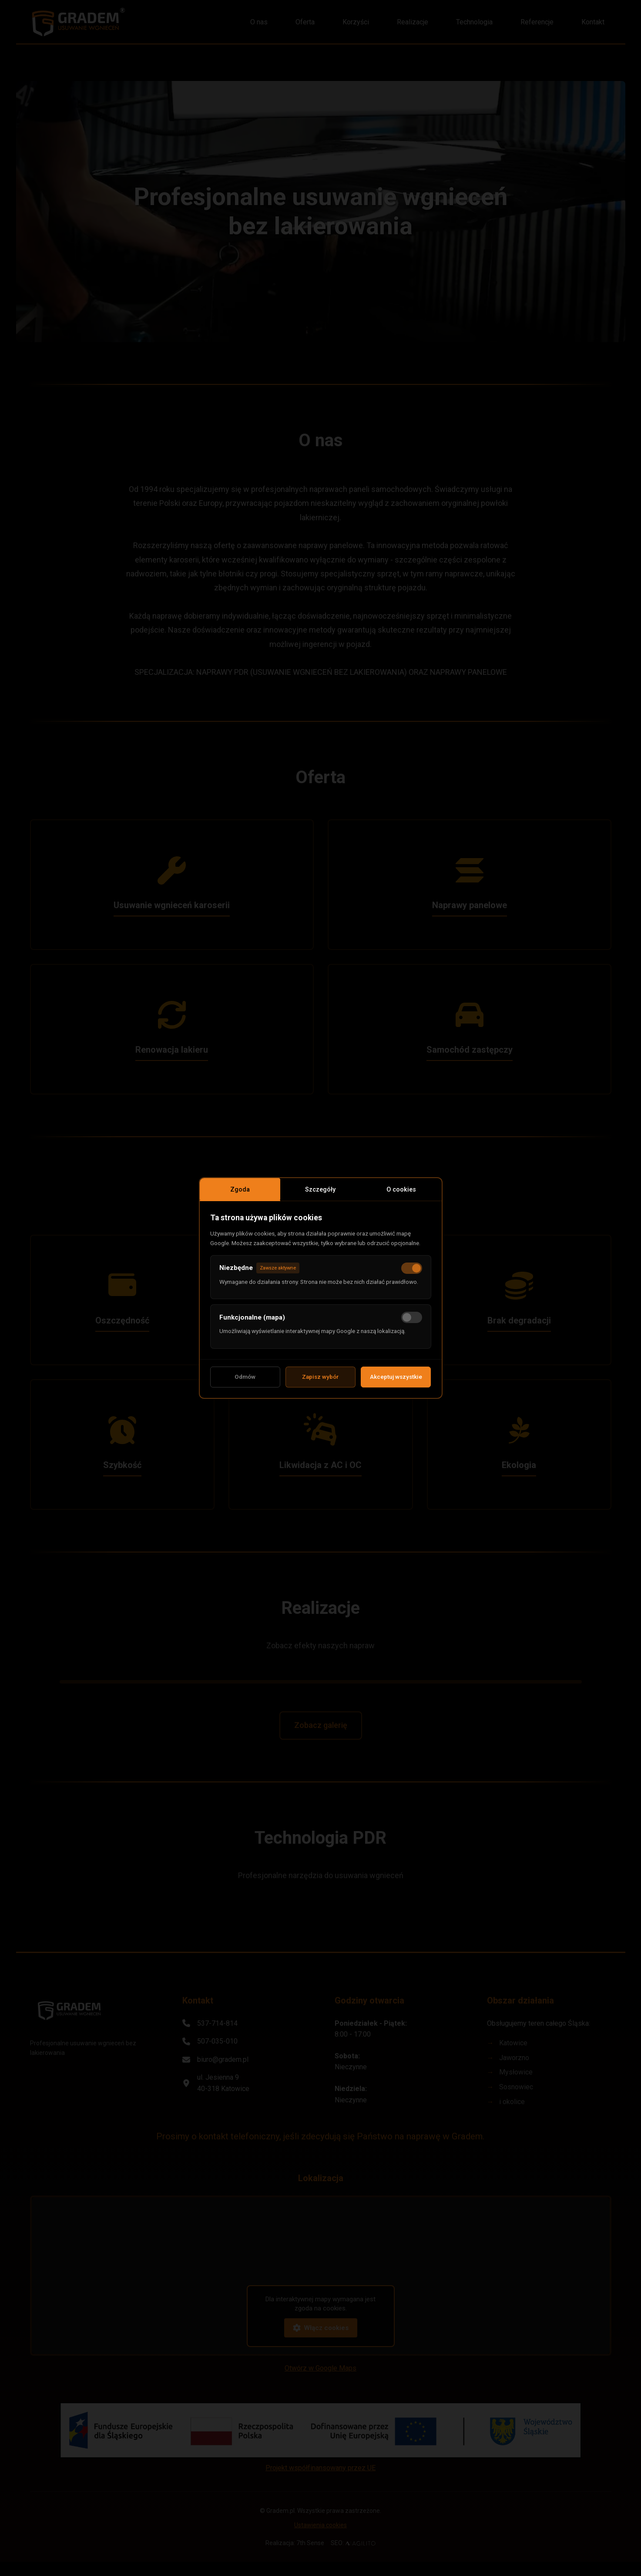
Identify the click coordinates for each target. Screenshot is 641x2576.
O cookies (401, 1184)
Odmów (245, 1381)
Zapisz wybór (320, 1381)
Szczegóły (320, 1184)
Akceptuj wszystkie (396, 1381)
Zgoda (240, 1184)
